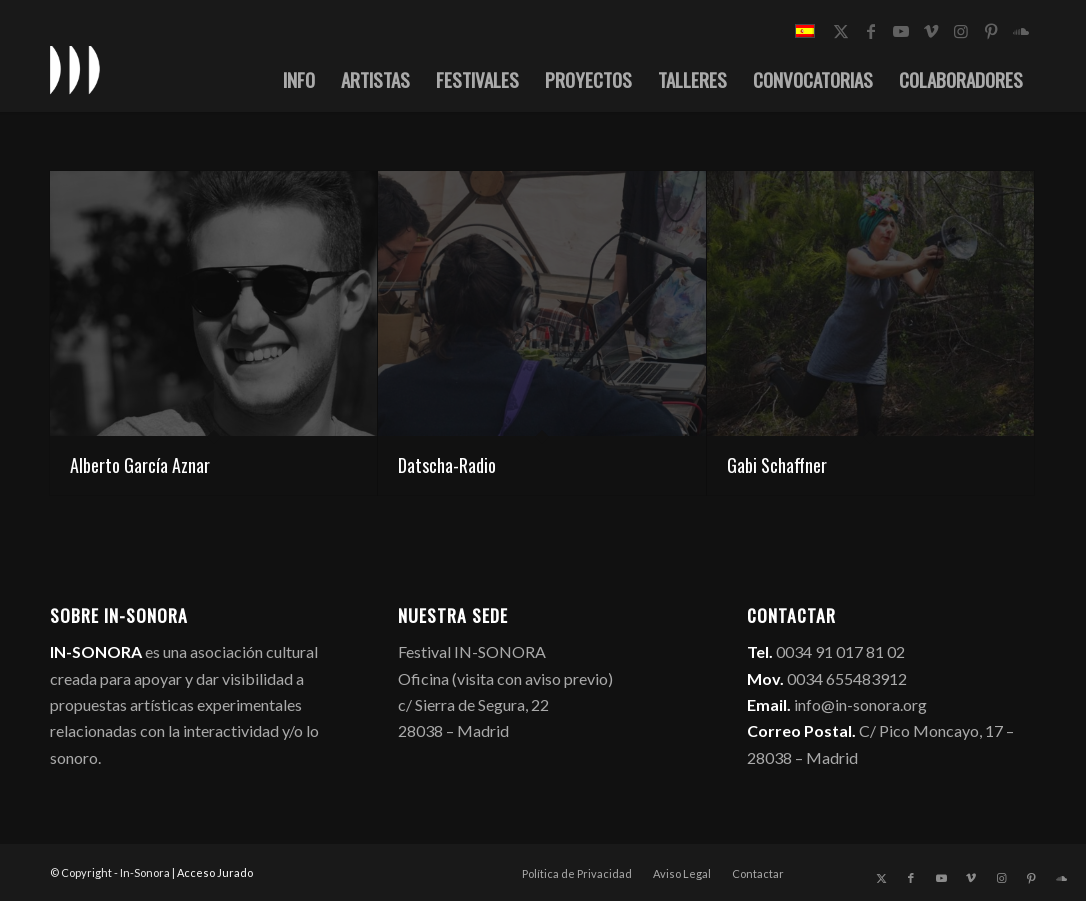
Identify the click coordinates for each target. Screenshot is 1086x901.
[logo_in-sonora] (75, 69)
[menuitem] (299, 79)
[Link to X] (841, 31)
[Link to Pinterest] (991, 31)
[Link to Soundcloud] (1021, 31)
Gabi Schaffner (777, 465)
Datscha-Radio (447, 465)
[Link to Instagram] (961, 31)
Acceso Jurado (215, 872)
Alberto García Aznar (140, 465)
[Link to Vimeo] (931, 31)
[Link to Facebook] (871, 31)
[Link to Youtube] (901, 31)
